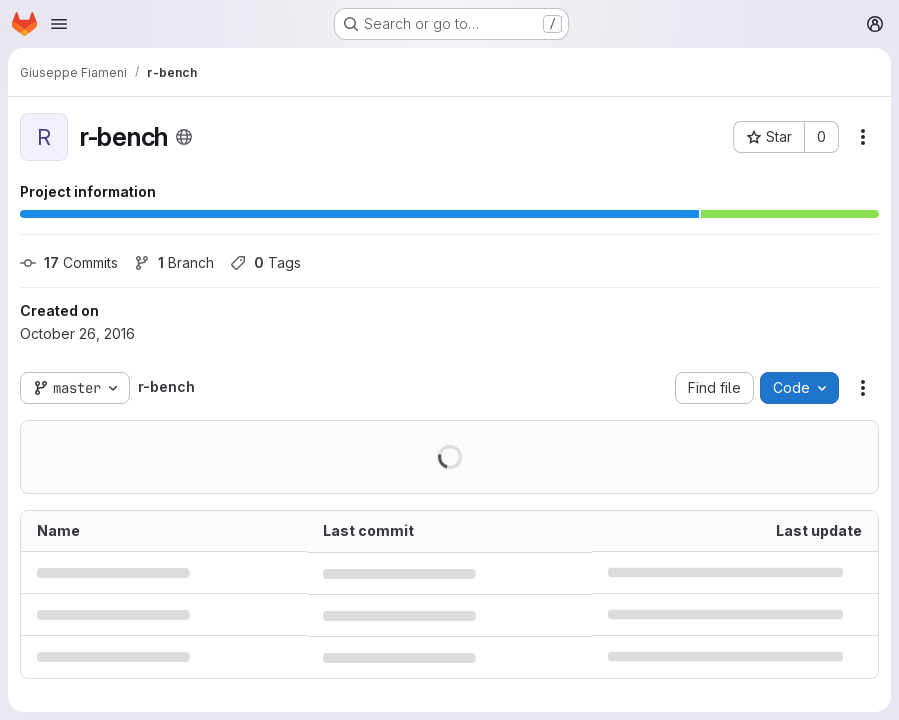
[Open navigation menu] (59, 24)
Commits (69, 262)
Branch (174, 262)
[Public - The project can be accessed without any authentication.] (184, 137)
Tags (265, 262)
